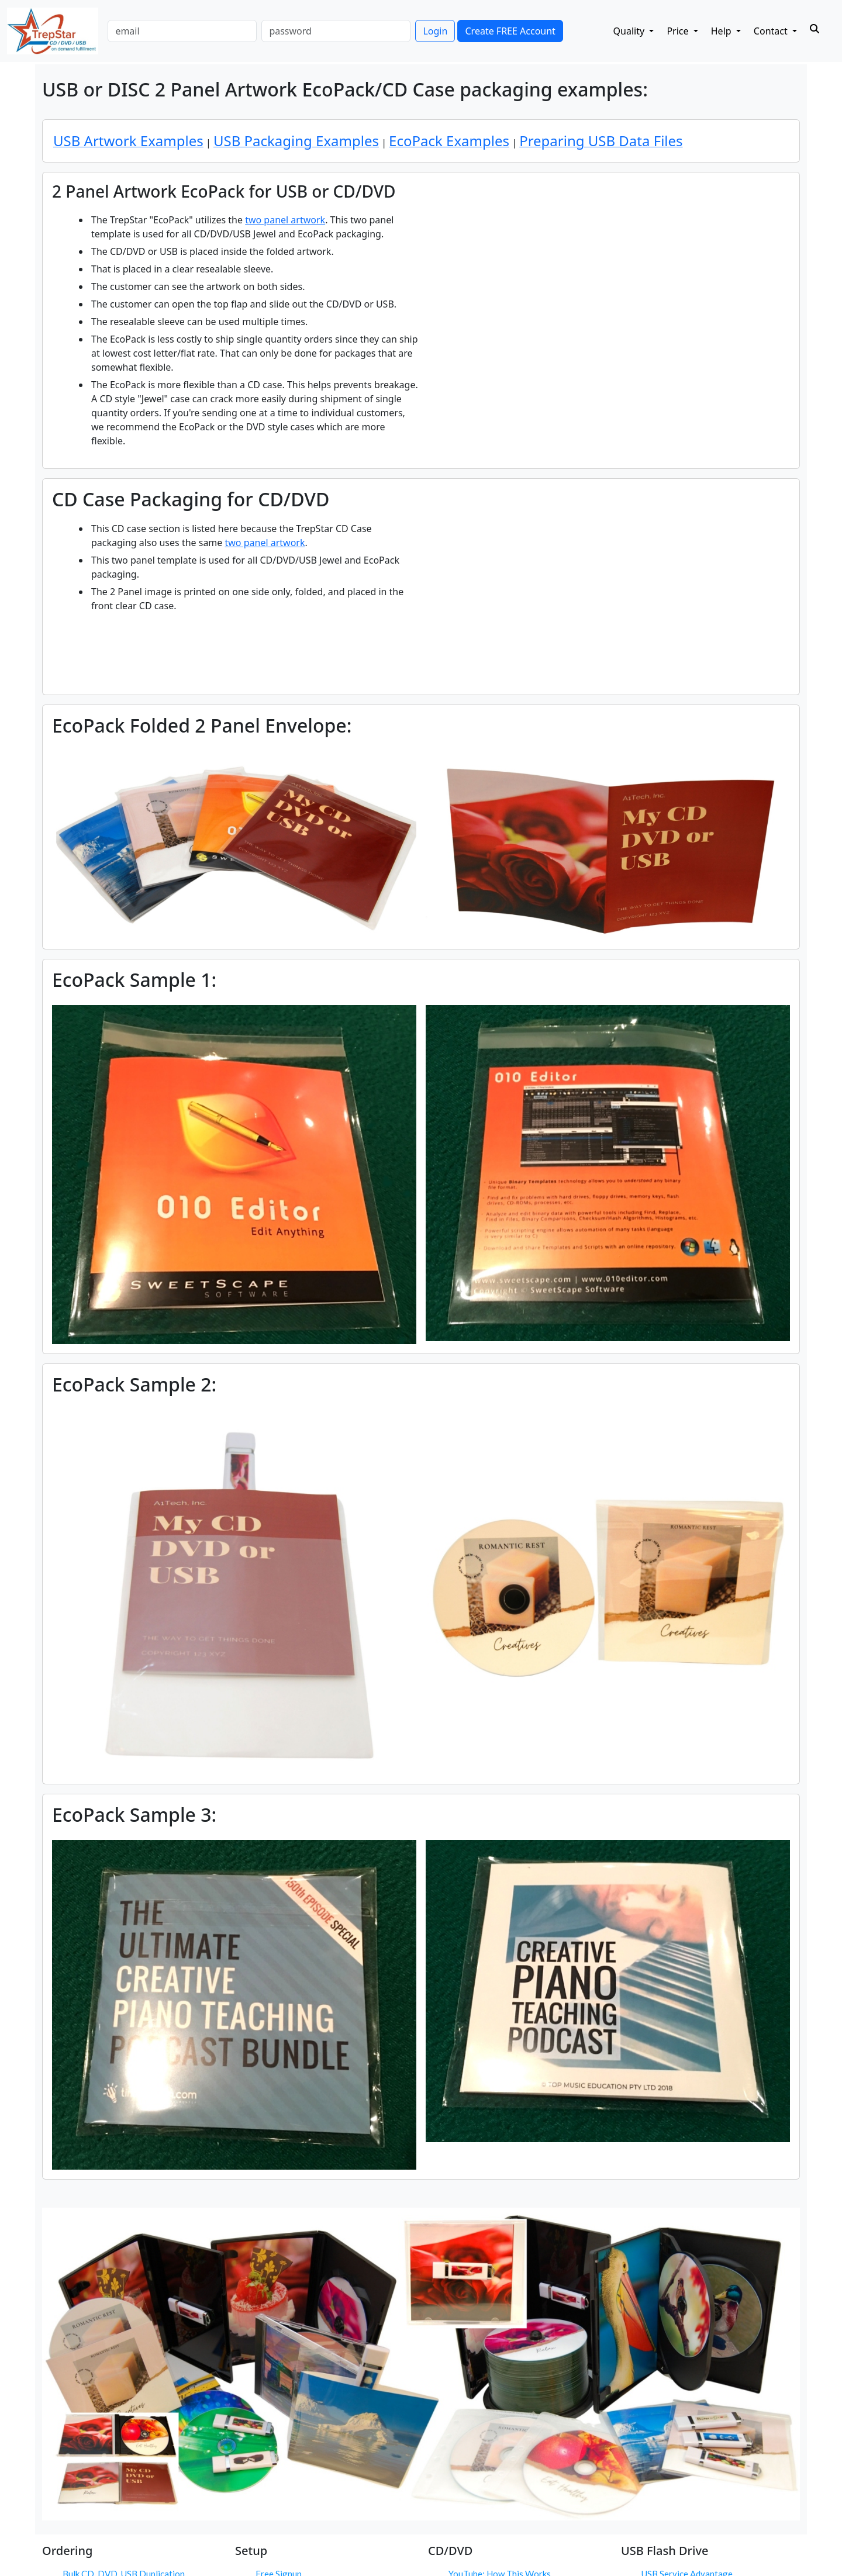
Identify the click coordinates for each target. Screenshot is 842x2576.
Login (435, 31)
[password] (335, 31)
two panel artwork (285, 219)
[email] (182, 31)
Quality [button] (630, 31)
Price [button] (679, 31)
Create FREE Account (510, 31)
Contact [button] (772, 31)
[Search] (814, 28)
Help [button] (722, 31)
